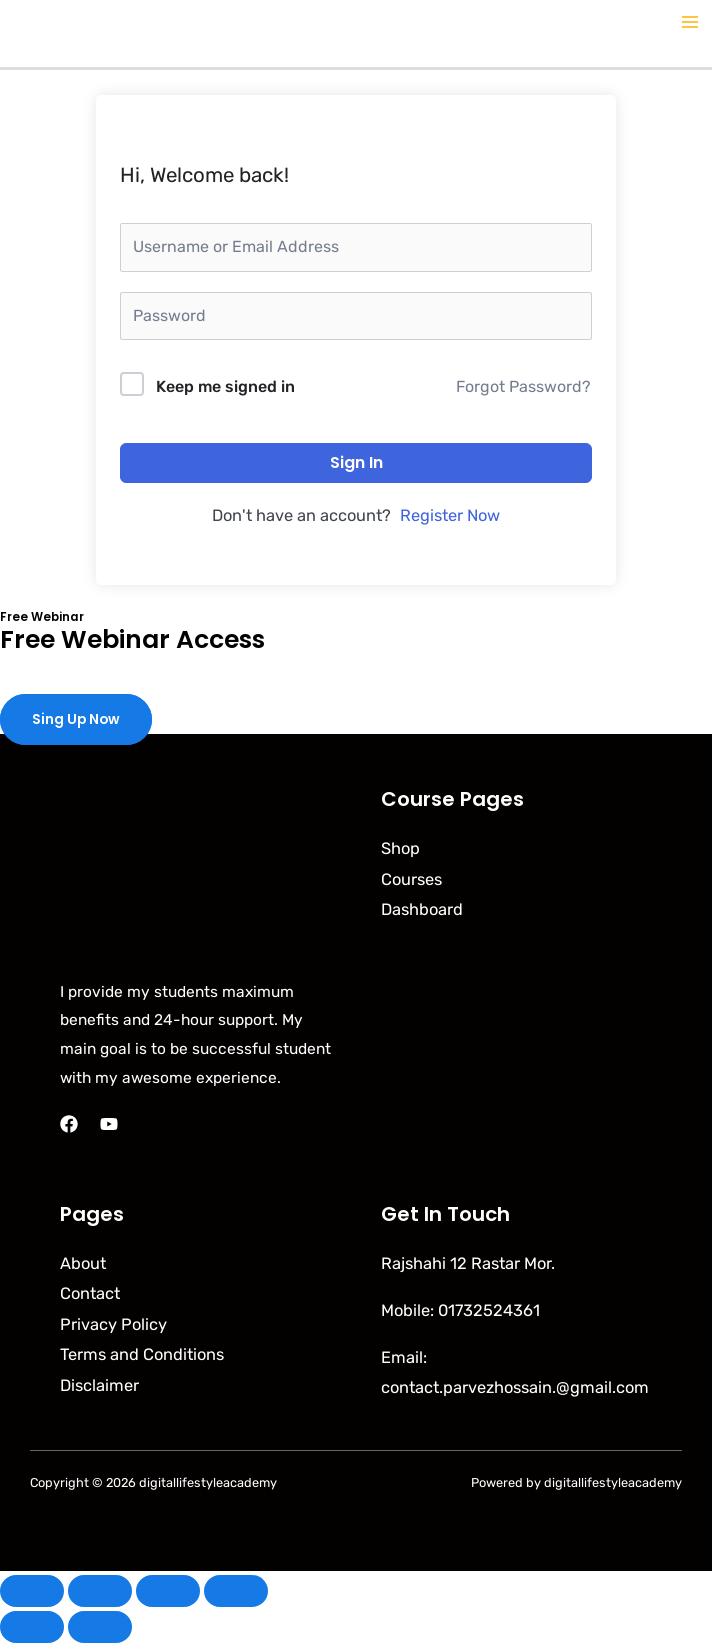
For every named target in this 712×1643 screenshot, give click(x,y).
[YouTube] (109, 1124)
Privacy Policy (113, 1324)
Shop (400, 848)
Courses (411, 879)
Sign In (356, 462)
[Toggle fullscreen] (100, 1591)
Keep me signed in (225, 386)
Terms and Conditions (142, 1354)
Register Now (450, 515)
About (83, 1263)
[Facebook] (69, 1124)
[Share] (168, 1591)
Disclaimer (99, 1385)
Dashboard (422, 909)
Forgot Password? (523, 386)
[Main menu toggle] (689, 22)
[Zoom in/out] (32, 1591)
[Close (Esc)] (236, 1591)
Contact (90, 1293)
